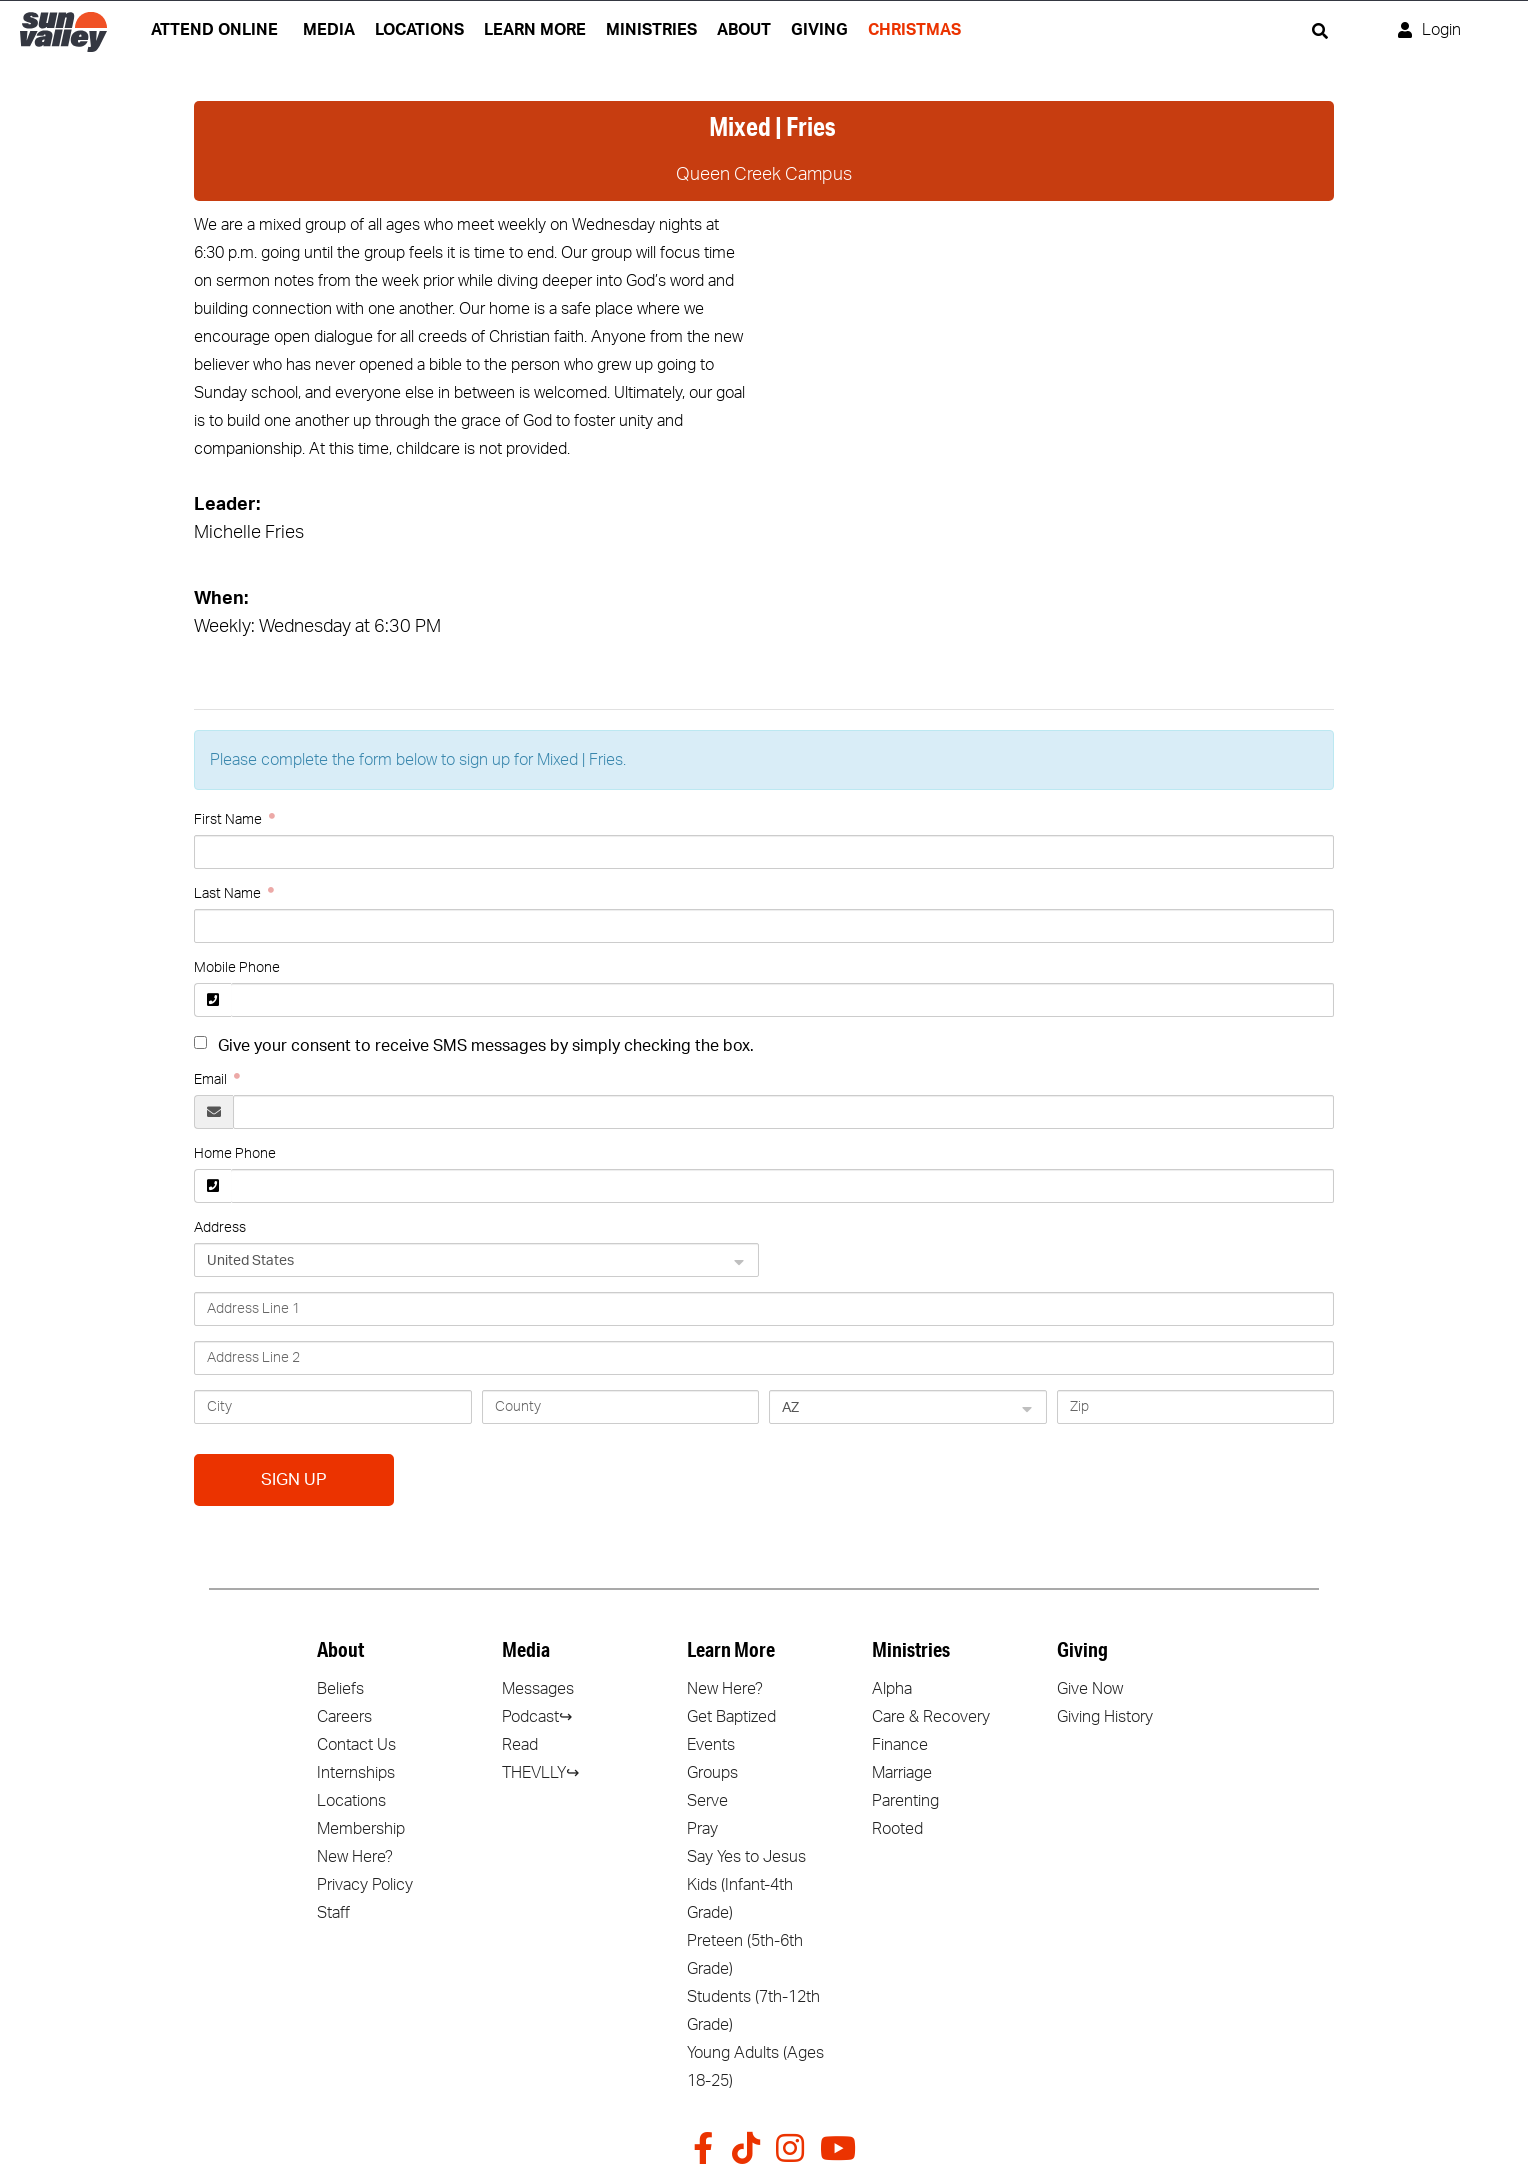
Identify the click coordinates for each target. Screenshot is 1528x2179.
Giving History (1105, 1717)
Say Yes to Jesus (746, 1857)
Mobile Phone (237, 968)
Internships (356, 1773)
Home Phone (235, 1154)
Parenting (905, 1801)
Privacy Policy (365, 1885)
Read (520, 1745)
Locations (351, 1801)
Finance (900, 1745)
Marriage (902, 1773)
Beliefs (340, 1689)
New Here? (355, 1857)
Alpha (892, 1689)
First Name (229, 820)
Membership (361, 1829)
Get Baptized (731, 1717)
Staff (333, 1913)
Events (711, 1745)
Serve (707, 1801)
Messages (538, 1689)
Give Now (1090, 1689)
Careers (344, 1717)
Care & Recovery (931, 1717)
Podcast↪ (537, 1717)
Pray (702, 1829)
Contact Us (356, 1745)
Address (220, 1228)
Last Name (229, 894)
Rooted (897, 1829)
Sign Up (294, 1479)
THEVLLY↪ (540, 1773)
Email (212, 1080)
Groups (712, 1773)
